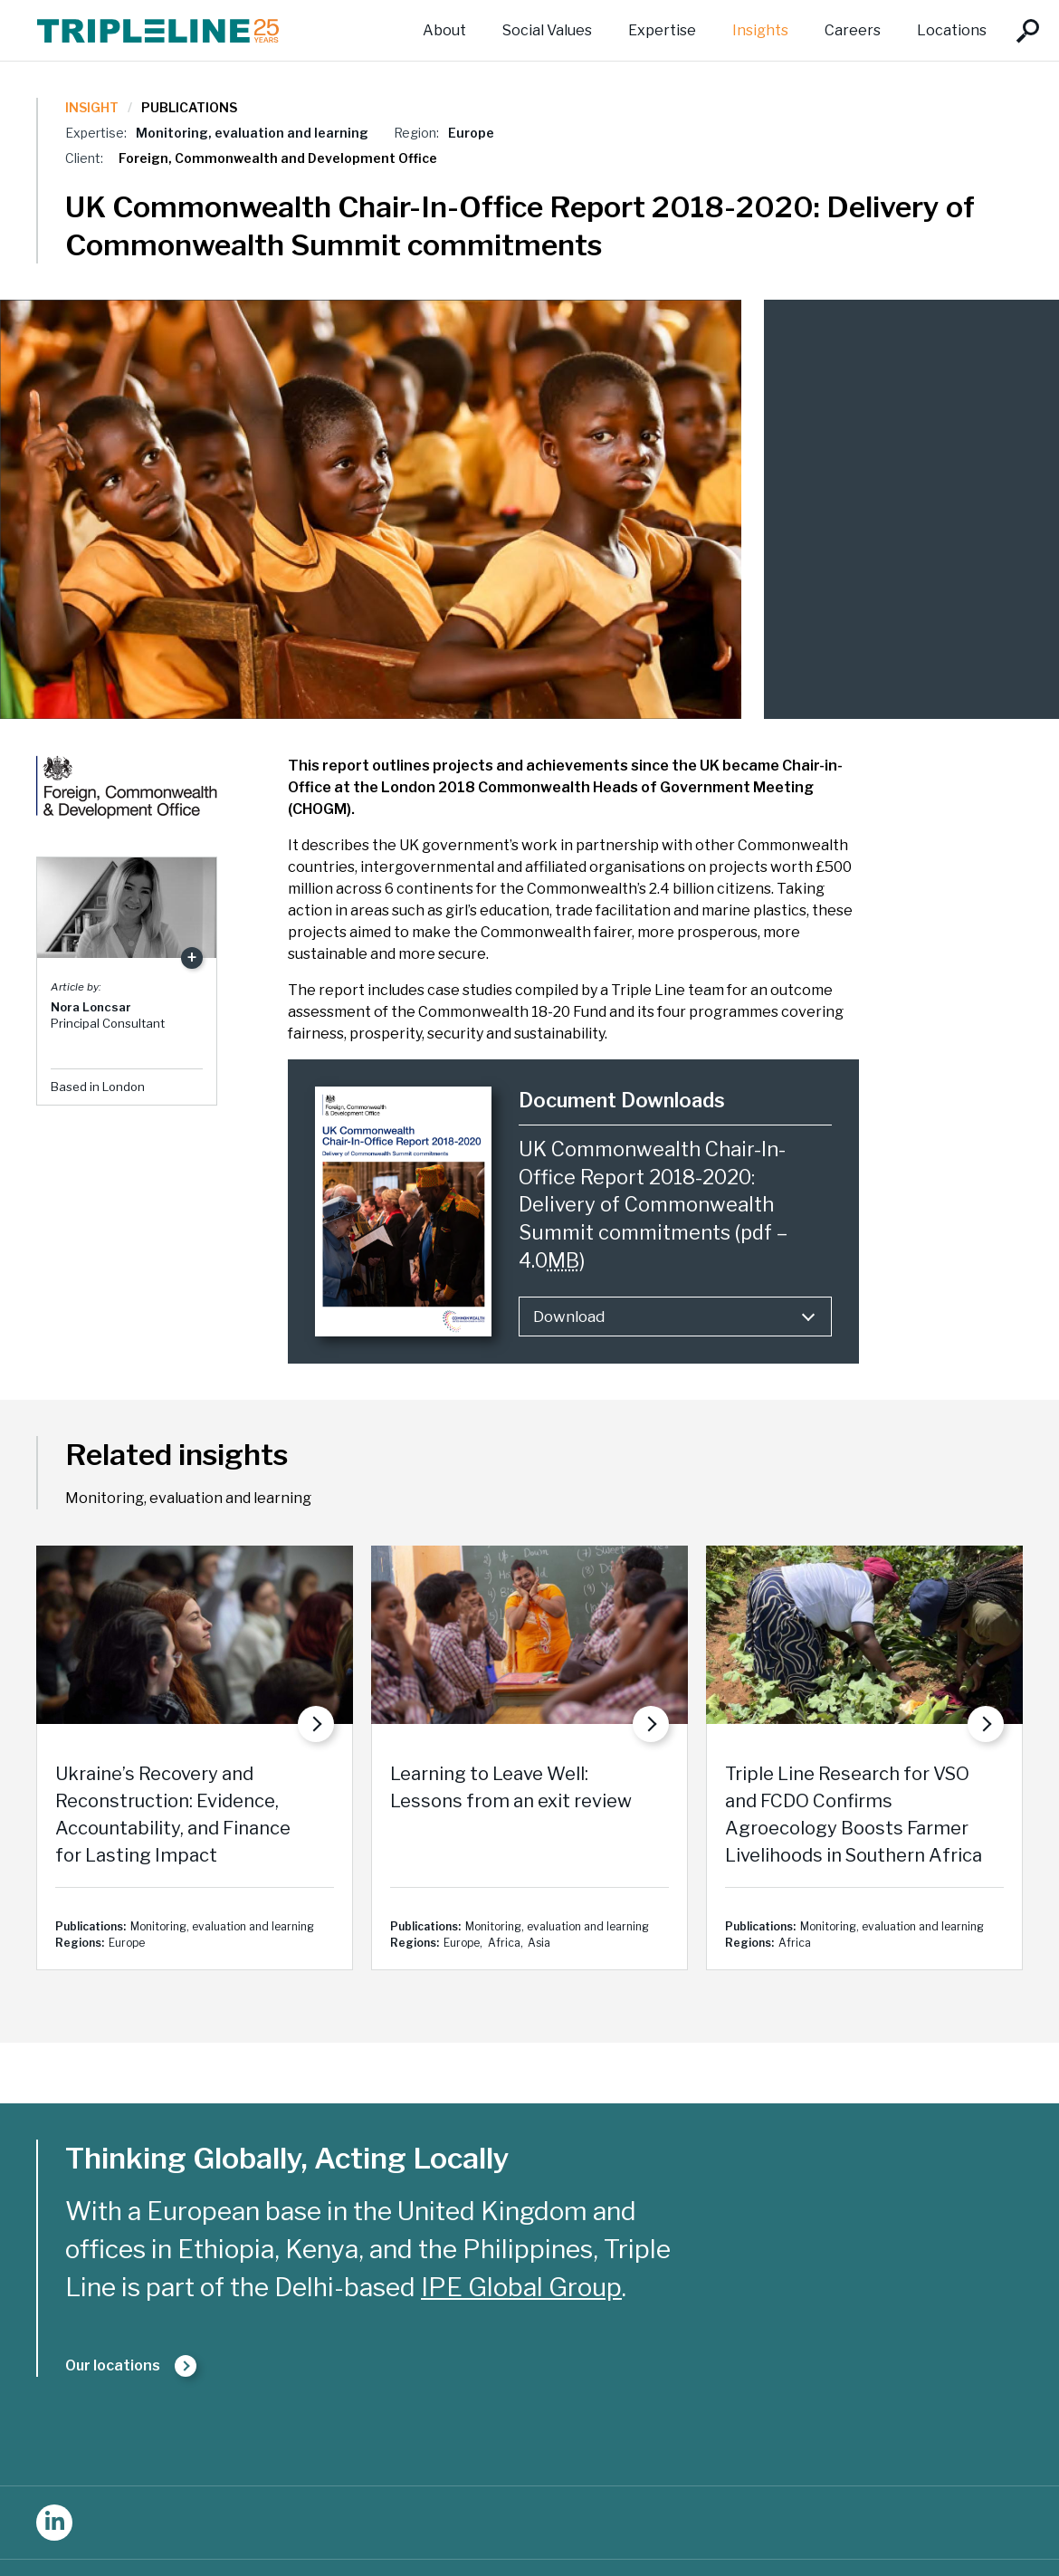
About (444, 30)
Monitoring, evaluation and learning (252, 132)
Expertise (662, 30)
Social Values (547, 30)
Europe (471, 132)
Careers (853, 30)
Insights (760, 30)
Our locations (112, 2365)
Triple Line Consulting (158, 30)
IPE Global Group (521, 2287)
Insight (92, 107)
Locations (952, 30)
